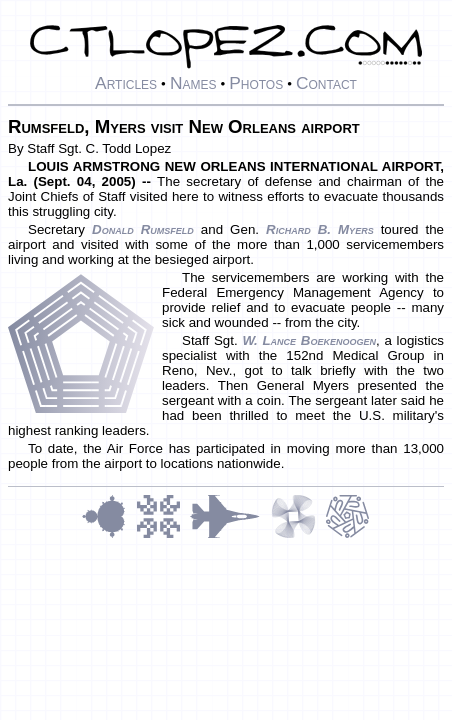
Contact (326, 83)
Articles (126, 83)
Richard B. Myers (320, 229)
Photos (256, 83)
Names (193, 83)
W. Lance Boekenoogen (309, 340)
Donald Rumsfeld (143, 229)
